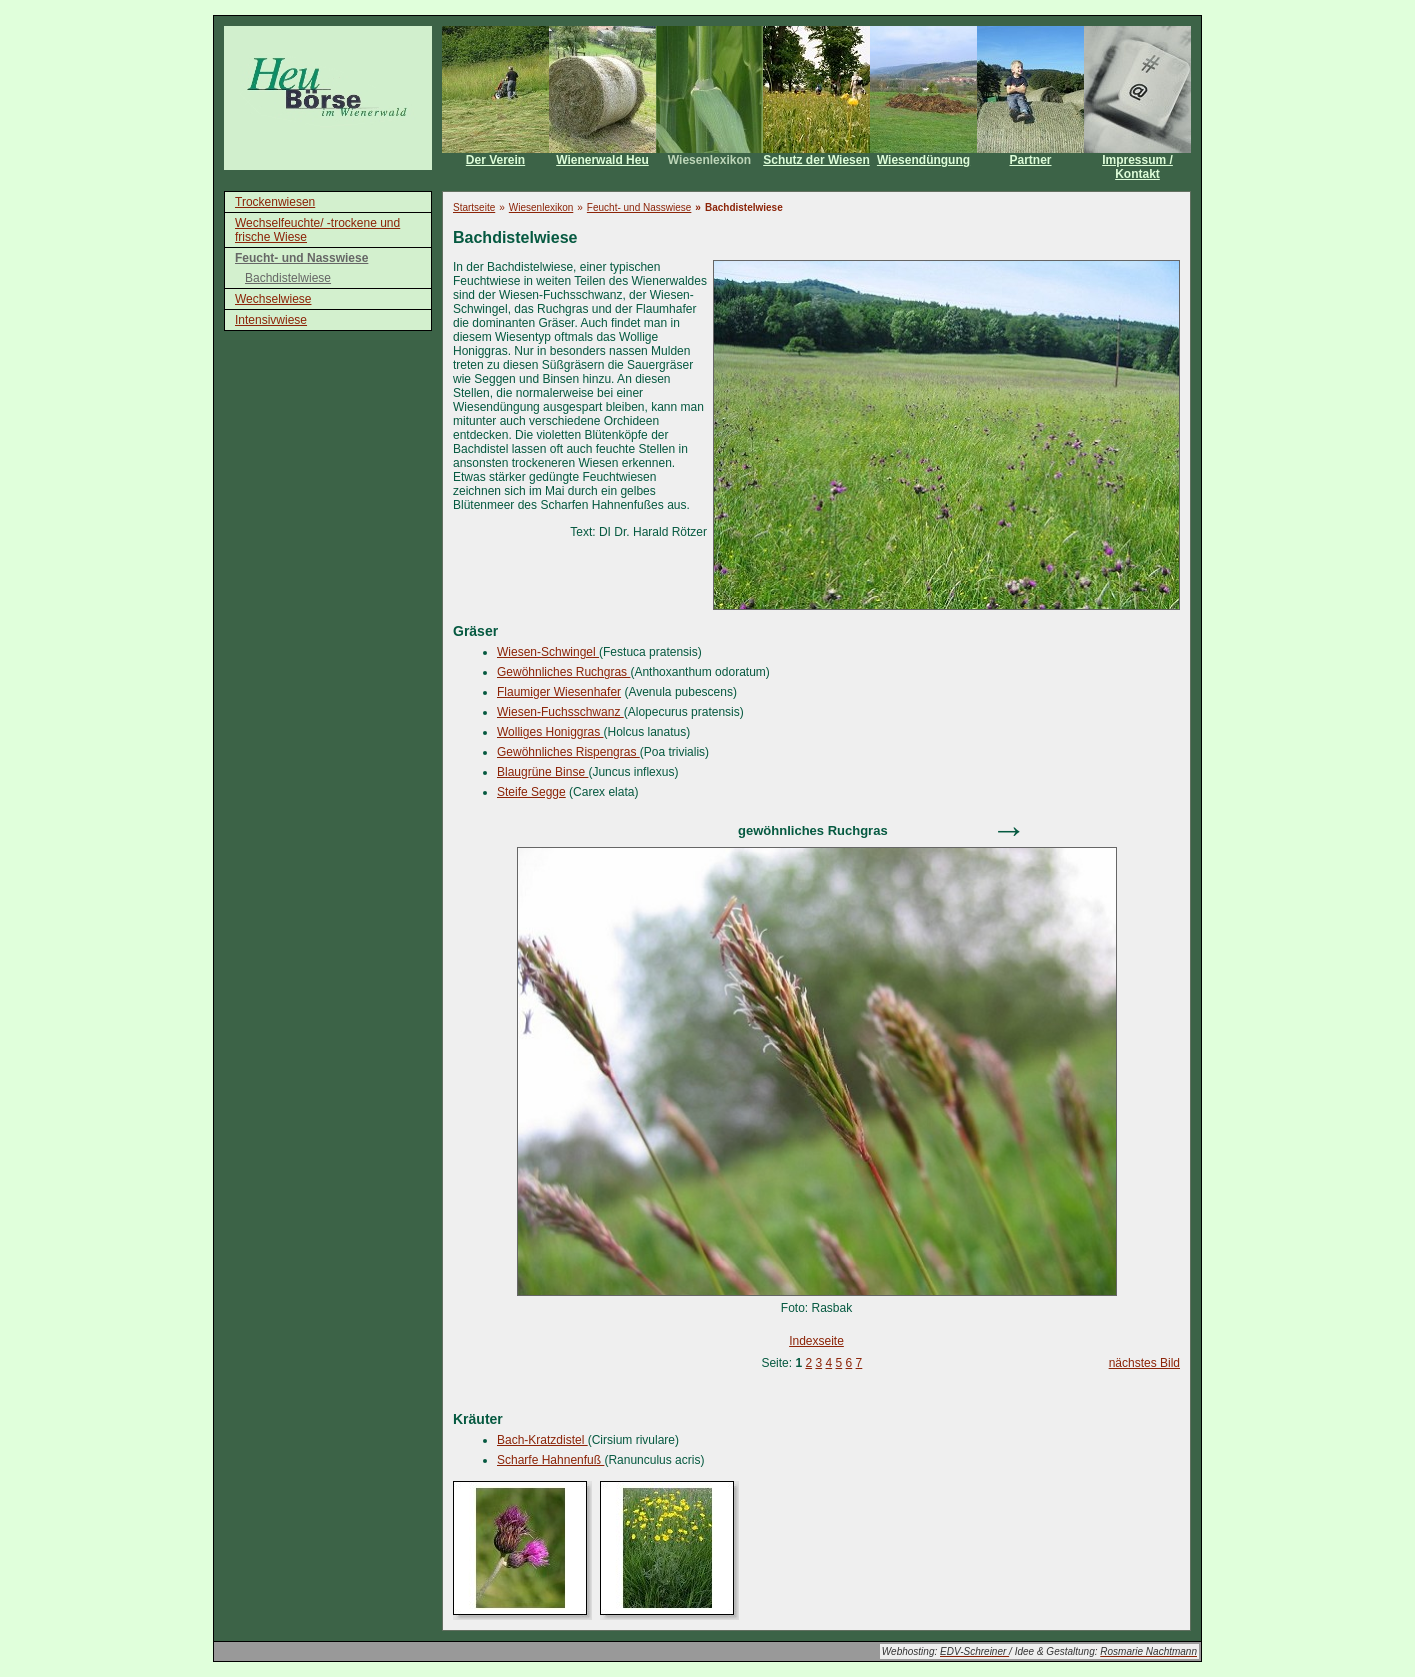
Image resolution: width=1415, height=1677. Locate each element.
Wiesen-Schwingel (548, 652)
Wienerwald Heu (602, 160)
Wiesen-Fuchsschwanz (560, 712)
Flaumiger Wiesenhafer (559, 692)
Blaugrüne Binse (542, 772)
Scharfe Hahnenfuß (550, 1460)
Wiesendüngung (923, 160)
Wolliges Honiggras (550, 732)
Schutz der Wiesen (816, 160)
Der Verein (495, 160)
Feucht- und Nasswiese (301, 258)
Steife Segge (531, 792)
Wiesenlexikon (709, 160)
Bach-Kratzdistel (542, 1440)
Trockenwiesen (275, 202)
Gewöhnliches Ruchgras (563, 672)
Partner (1030, 160)
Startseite (474, 207)
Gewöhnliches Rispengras (568, 752)
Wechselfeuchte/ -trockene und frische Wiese (317, 230)
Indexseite (816, 1341)
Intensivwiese (271, 320)
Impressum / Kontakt (1137, 167)
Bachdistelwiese (288, 278)
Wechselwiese (273, 299)
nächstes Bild (1144, 1363)
